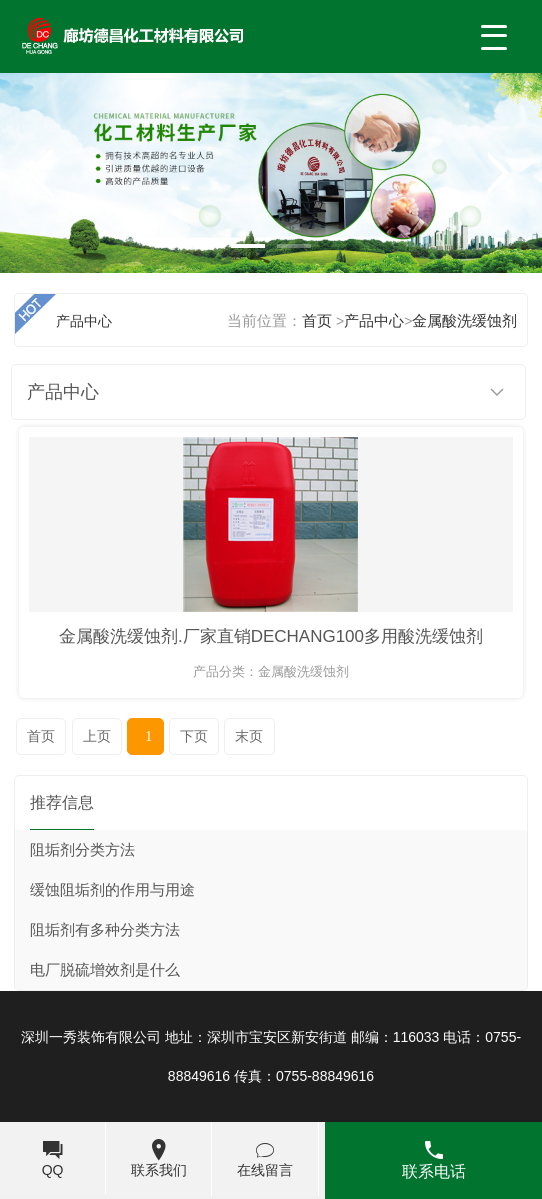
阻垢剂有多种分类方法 (105, 930)
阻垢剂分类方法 (82, 850)
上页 (97, 736)
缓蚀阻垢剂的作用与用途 (112, 890)
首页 (41, 736)
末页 (249, 736)
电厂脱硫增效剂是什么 (105, 970)
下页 (194, 736)
